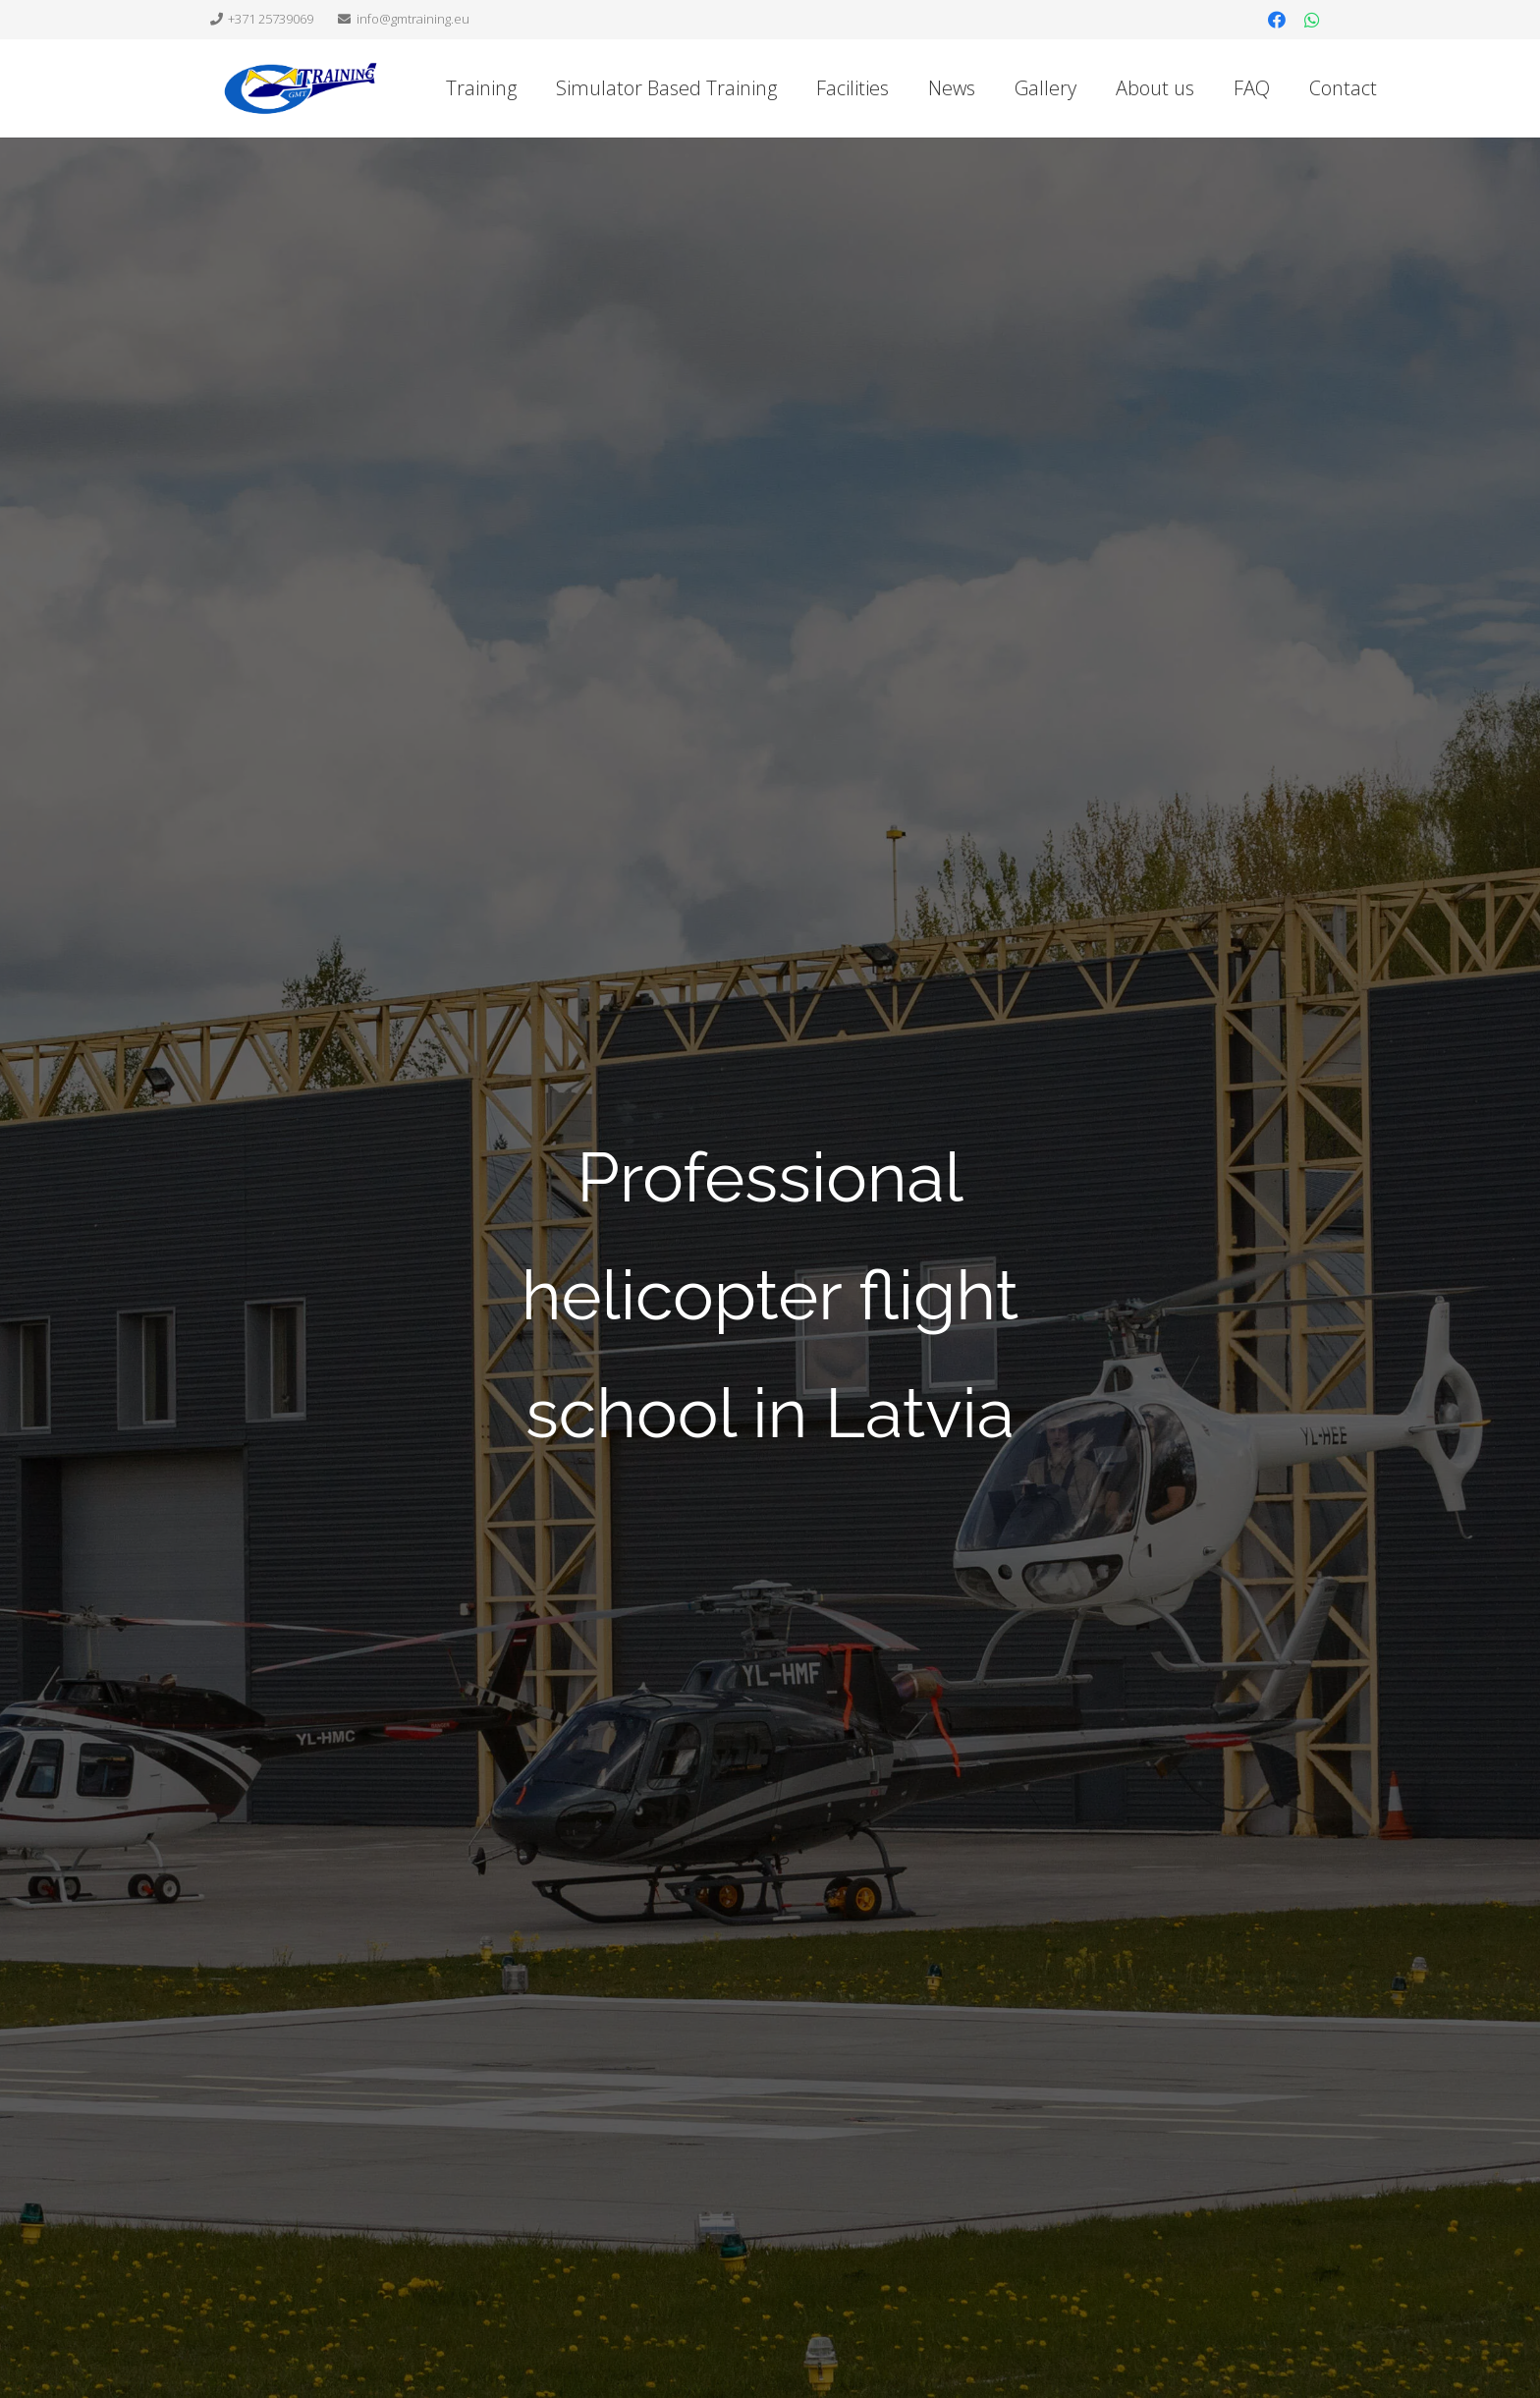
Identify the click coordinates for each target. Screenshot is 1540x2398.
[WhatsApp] (1312, 19)
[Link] (300, 88)
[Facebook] (1276, 19)
